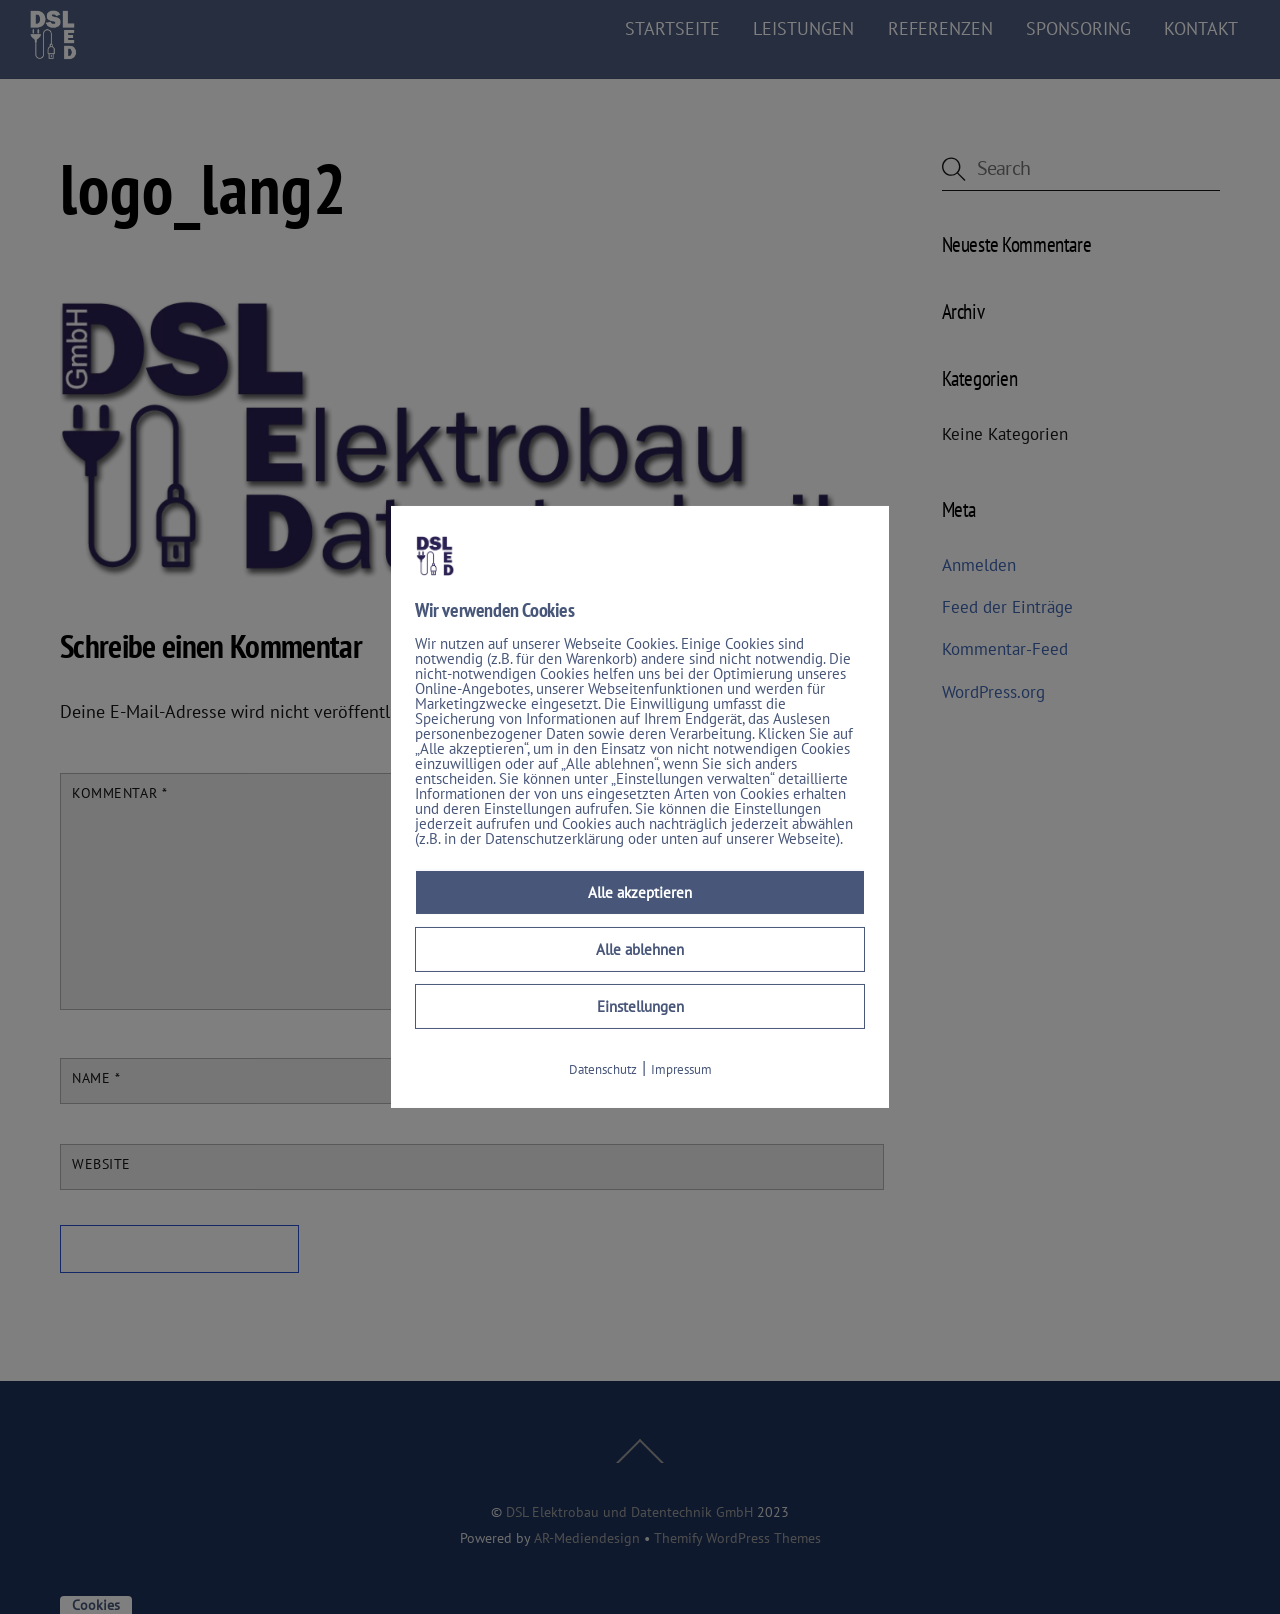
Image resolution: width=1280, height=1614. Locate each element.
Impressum (681, 1069)
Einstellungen (640, 1006)
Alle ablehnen (640, 949)
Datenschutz (603, 1069)
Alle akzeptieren (640, 892)
